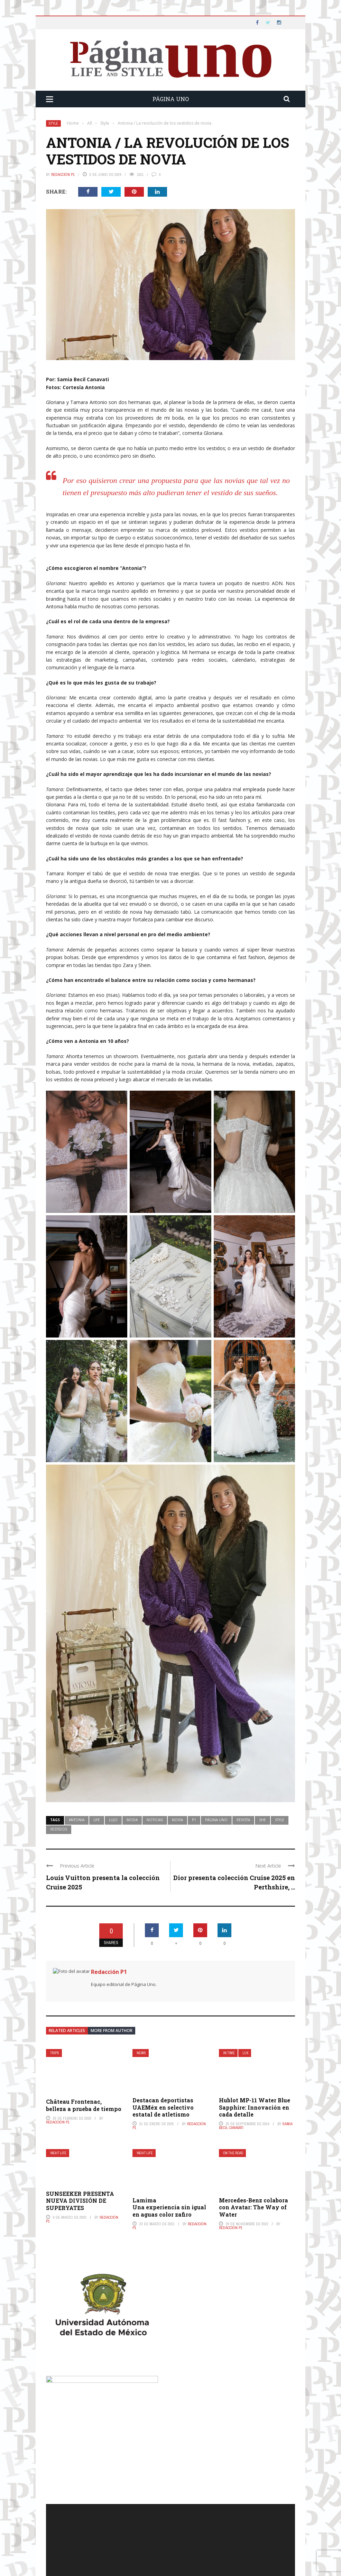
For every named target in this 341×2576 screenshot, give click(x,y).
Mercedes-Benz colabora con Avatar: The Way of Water (253, 2207)
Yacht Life (58, 2153)
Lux (245, 2053)
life (96, 1819)
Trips (54, 2053)
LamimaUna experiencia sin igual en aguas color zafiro (169, 2207)
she (262, 1819)
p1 (194, 1819)
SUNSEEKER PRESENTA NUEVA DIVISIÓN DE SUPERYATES (80, 2201)
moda (132, 1819)
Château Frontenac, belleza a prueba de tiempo (83, 2105)
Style (53, 123)
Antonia (76, 1819)
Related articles (67, 2030)
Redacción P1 (63, 174)
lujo (113, 1819)
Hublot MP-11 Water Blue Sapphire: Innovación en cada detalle (254, 2107)
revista (243, 1819)
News (141, 2053)
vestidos (58, 1829)
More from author (111, 2030)
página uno (216, 1819)
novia (177, 1819)
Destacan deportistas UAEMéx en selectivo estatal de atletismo (163, 2107)
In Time (229, 2053)
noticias (155, 1819)
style (279, 1819)
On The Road (233, 2153)
